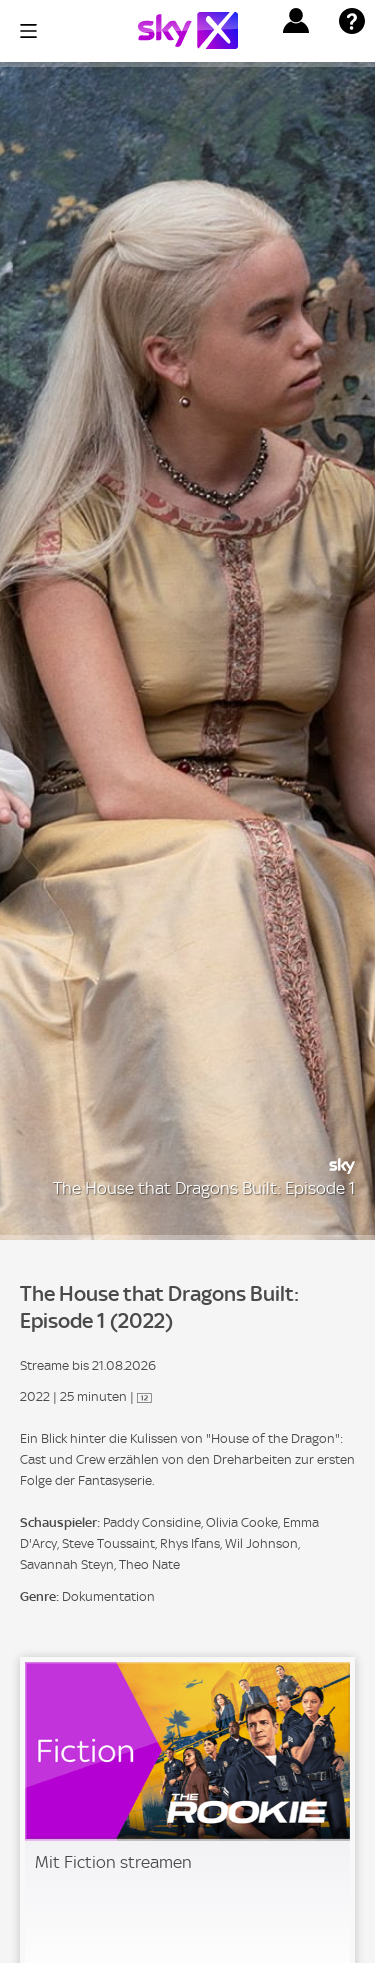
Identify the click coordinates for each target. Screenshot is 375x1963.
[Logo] (188, 30)
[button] (296, 21)
